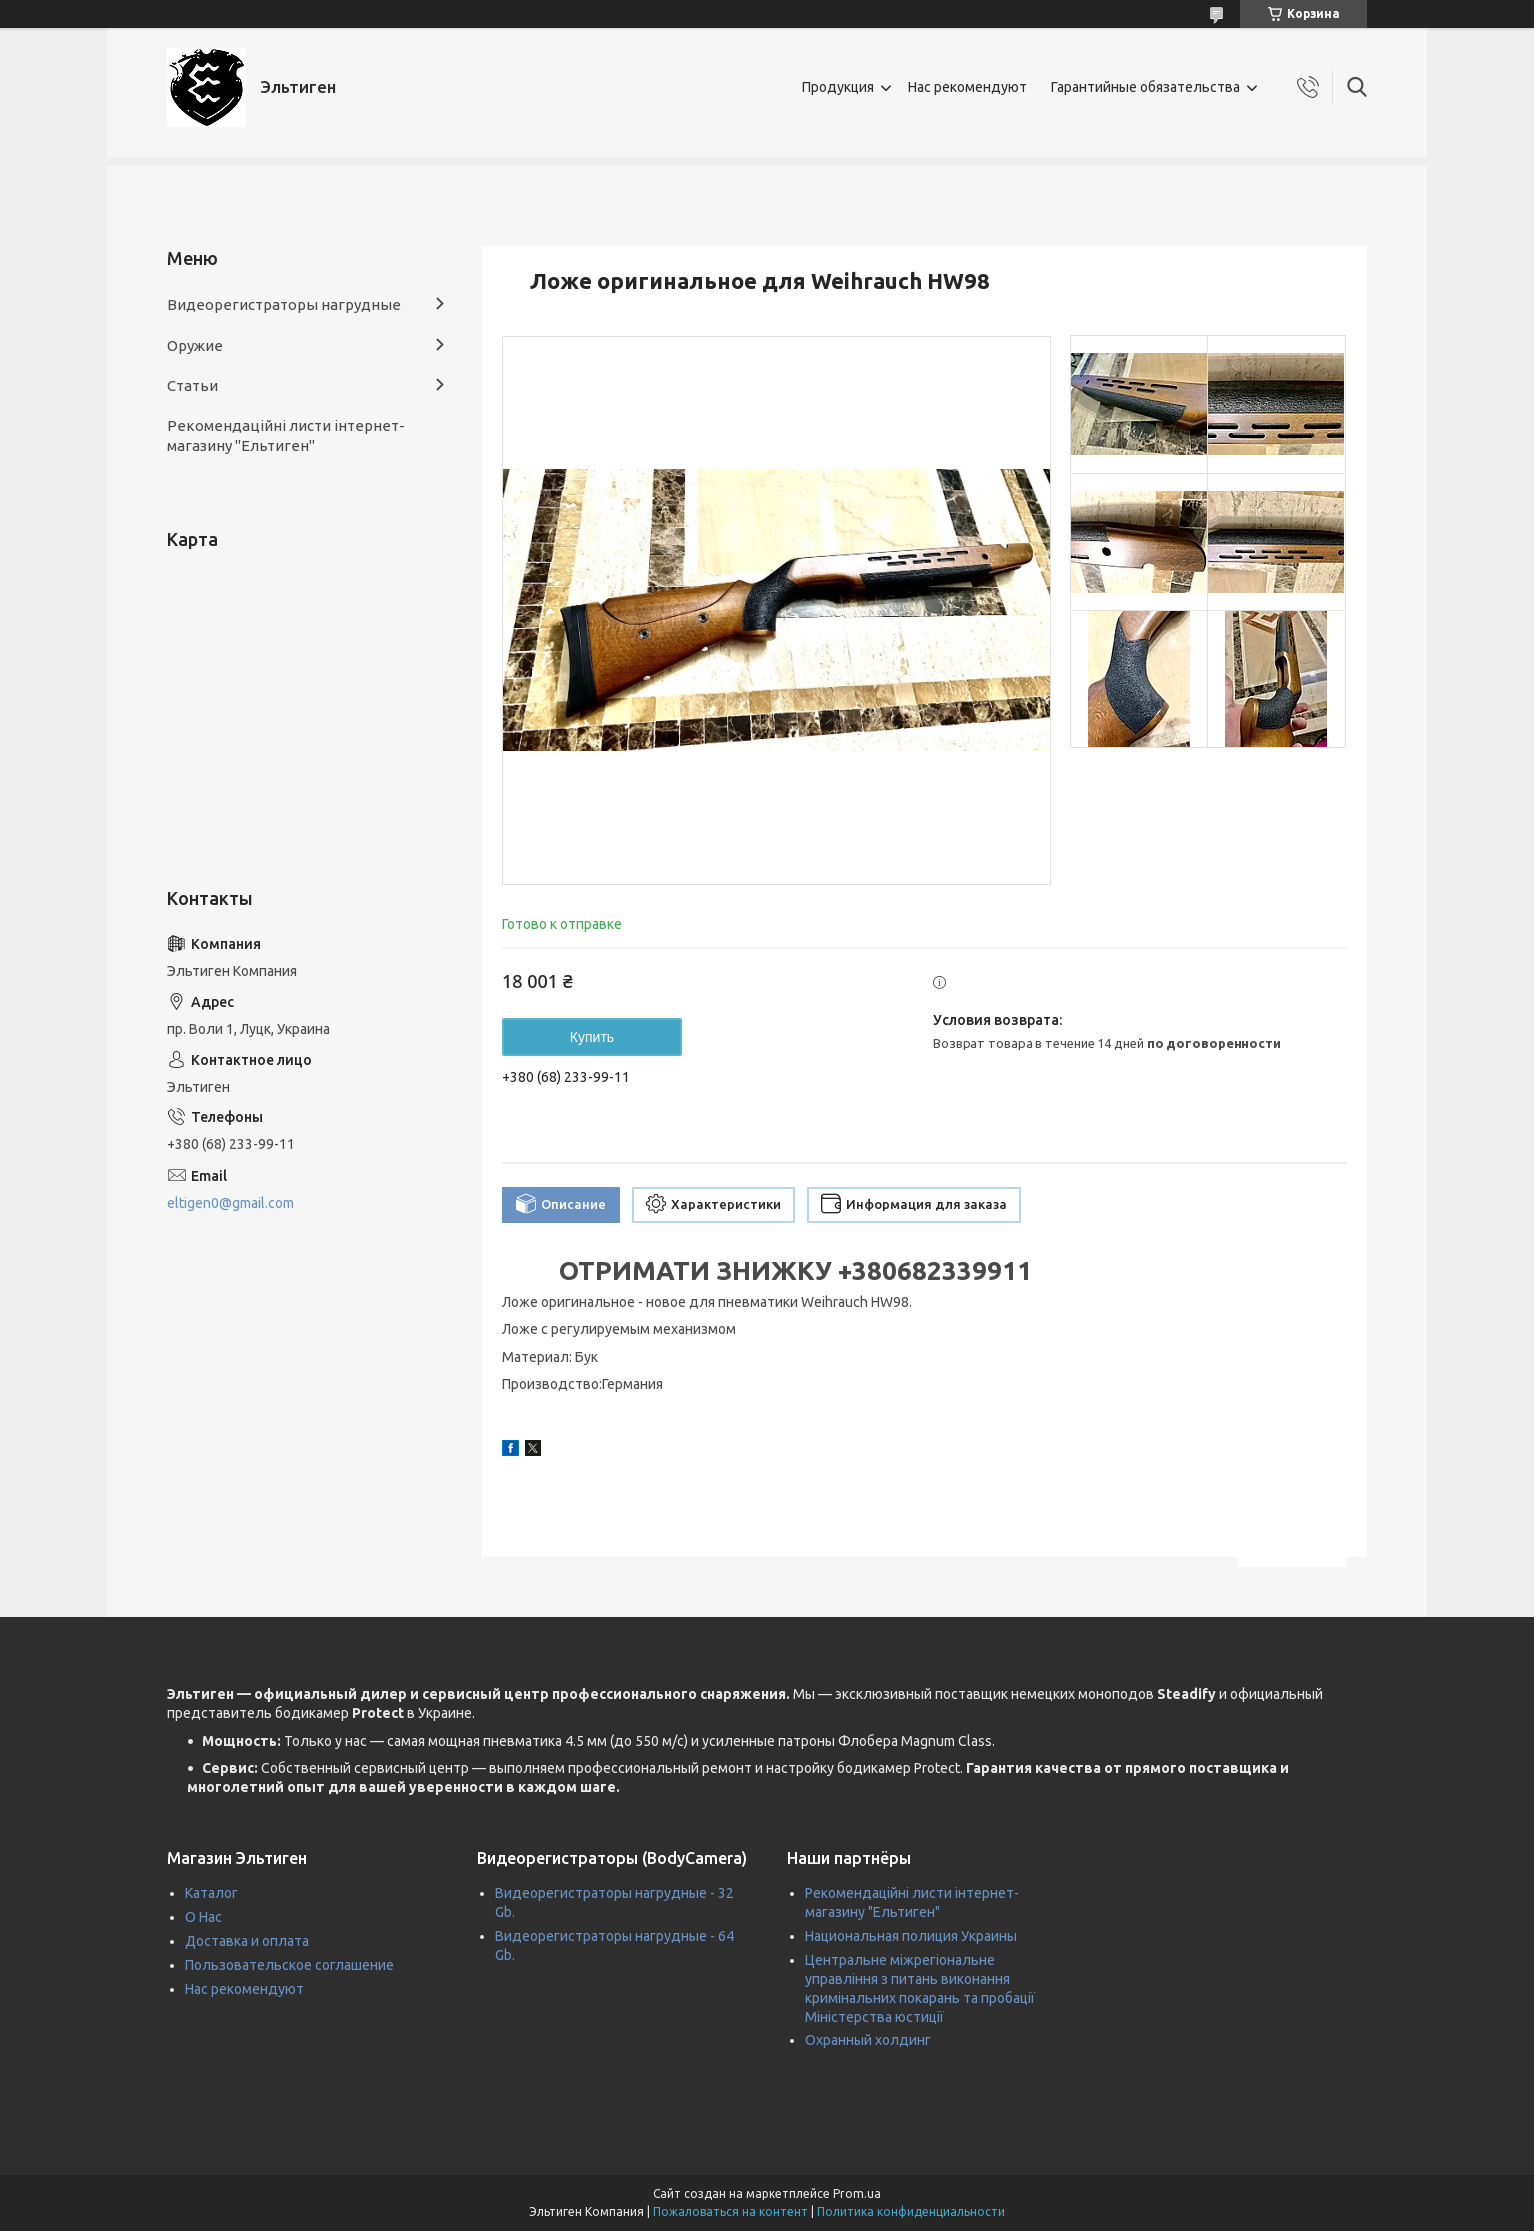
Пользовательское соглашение (289, 1965)
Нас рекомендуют (967, 87)
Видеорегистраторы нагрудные (284, 304)
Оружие (195, 345)
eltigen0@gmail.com (230, 1203)
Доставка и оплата (247, 1941)
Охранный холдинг (868, 2040)
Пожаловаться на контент (730, 2211)
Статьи (192, 385)
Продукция (838, 87)
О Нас (203, 1917)
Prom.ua (857, 2193)
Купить (592, 1037)
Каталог (211, 1893)
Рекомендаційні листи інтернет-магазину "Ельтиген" (286, 435)
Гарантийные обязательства (1145, 87)
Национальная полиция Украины (911, 1936)
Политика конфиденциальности (911, 2211)
